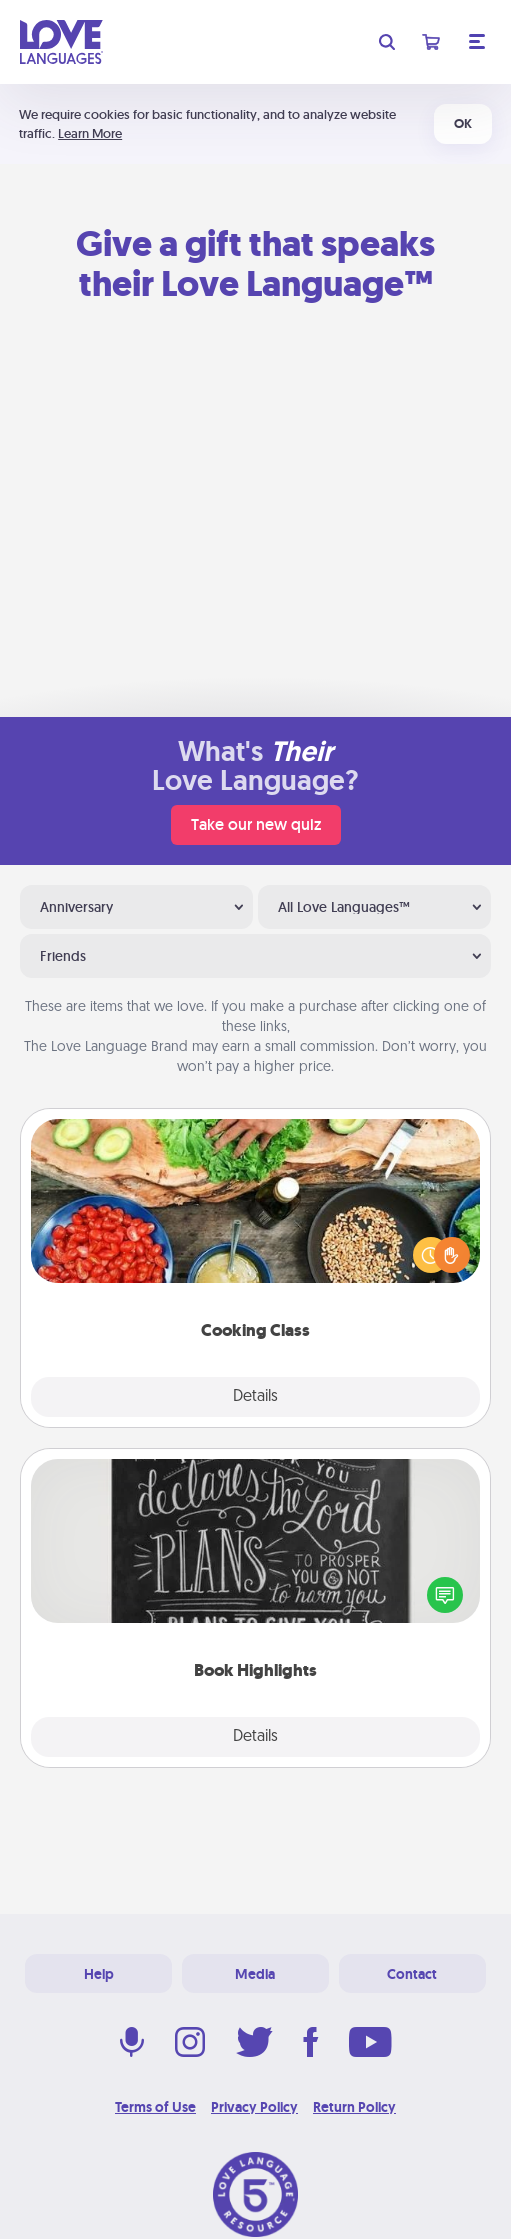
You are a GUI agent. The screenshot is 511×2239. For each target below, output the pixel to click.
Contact (412, 1974)
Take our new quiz (256, 824)
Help (99, 1974)
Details (255, 1397)
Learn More (90, 133)
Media (255, 1974)
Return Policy (354, 2107)
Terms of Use (155, 2107)
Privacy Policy (254, 2107)
